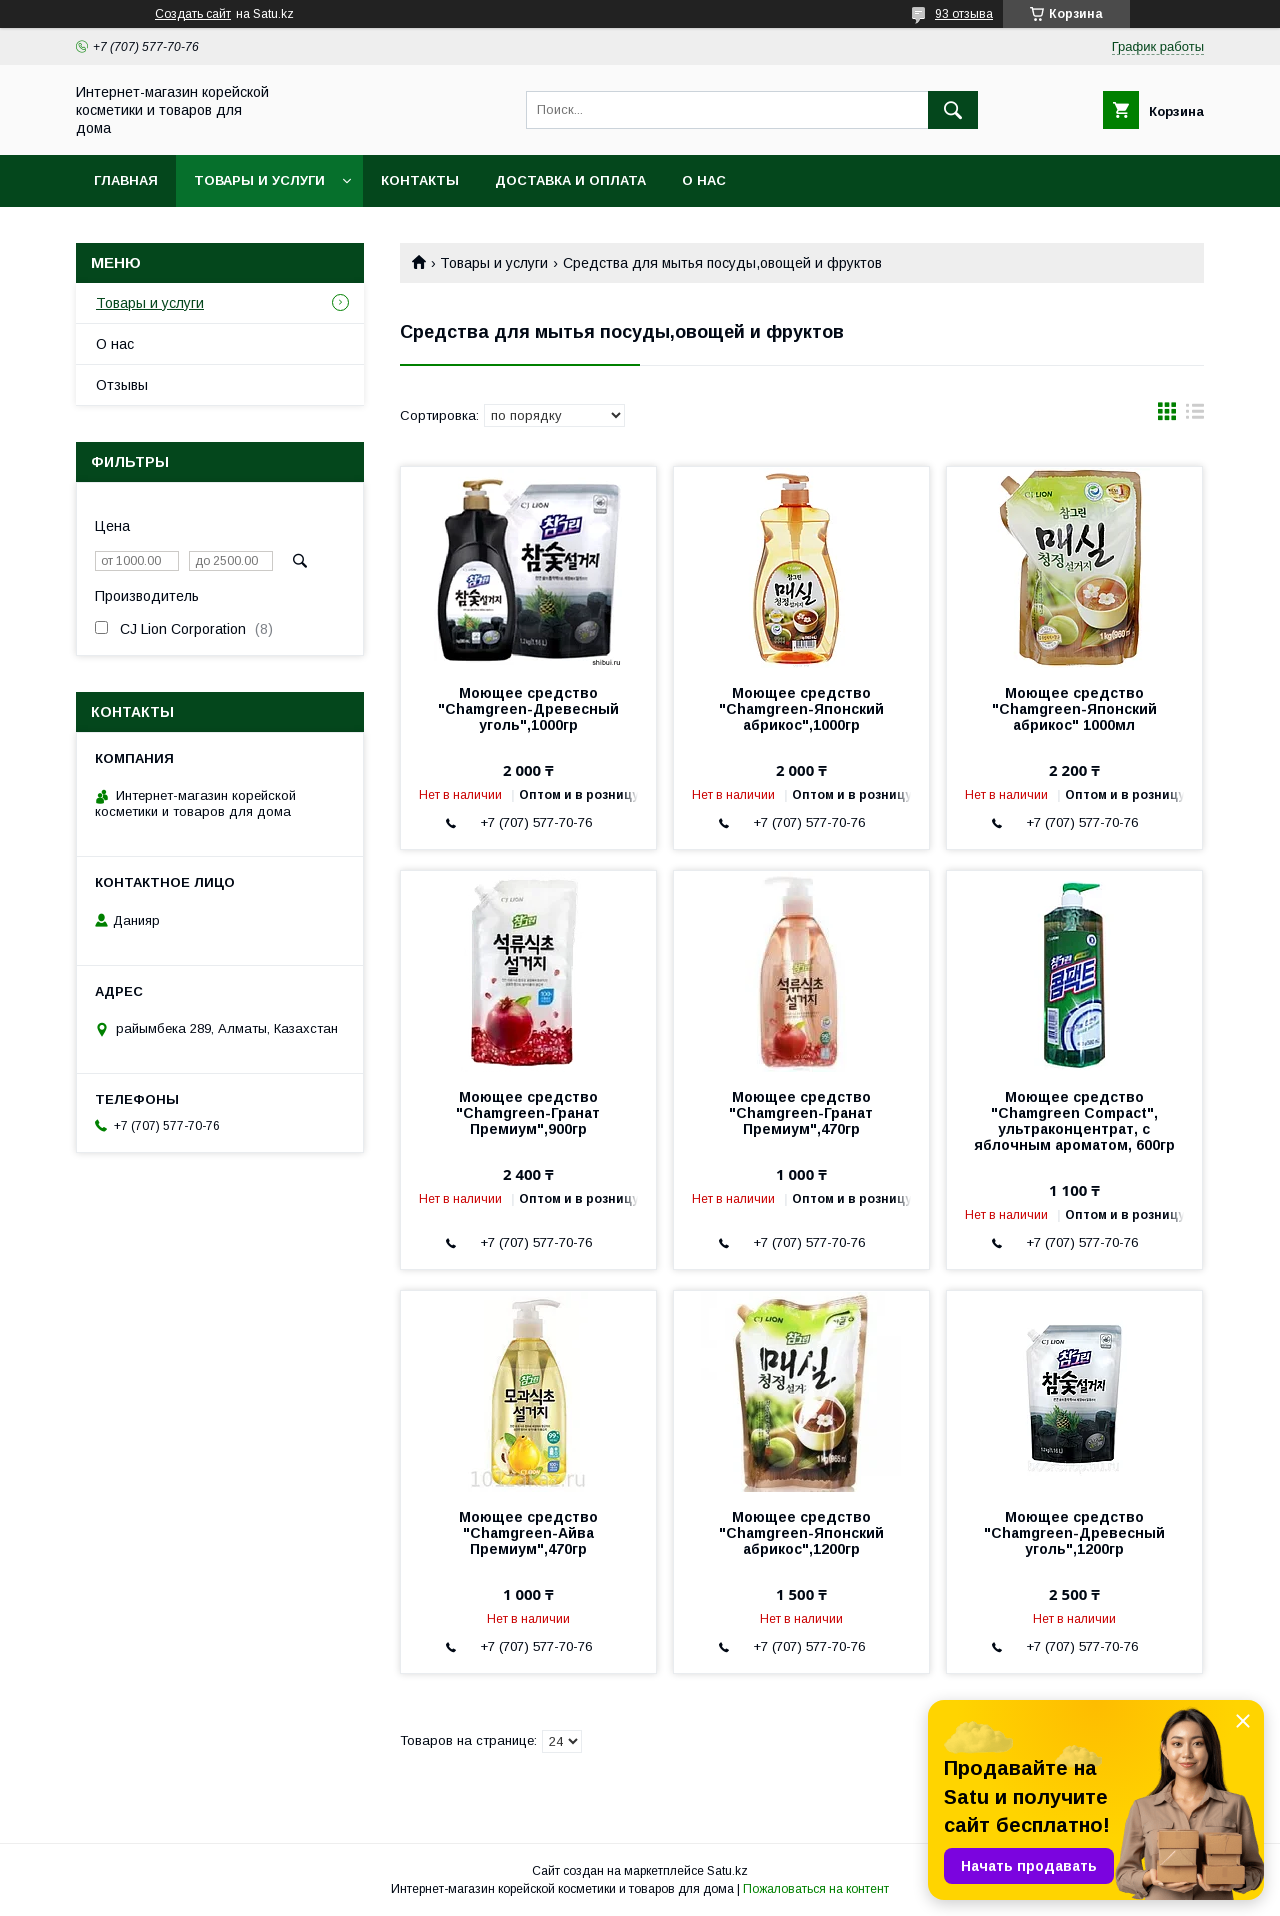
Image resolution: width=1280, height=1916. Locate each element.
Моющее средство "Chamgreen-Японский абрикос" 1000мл (1074, 709)
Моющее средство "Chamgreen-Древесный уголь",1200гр (1074, 1533)
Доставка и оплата (570, 180)
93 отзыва (964, 14)
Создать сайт (193, 14)
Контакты (420, 180)
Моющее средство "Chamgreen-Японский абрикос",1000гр (801, 709)
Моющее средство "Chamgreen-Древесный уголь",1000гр (528, 709)
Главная (126, 180)
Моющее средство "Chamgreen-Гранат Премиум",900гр (528, 1113)
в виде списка (1195, 416)
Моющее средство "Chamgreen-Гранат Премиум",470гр (801, 1113)
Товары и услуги (259, 180)
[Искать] (953, 110)
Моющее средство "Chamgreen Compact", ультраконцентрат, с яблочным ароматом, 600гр (1074, 1121)
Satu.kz (727, 1871)
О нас (704, 180)
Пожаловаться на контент (816, 1889)
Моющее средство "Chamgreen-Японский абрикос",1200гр (801, 1533)
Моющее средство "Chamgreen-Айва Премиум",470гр (528, 1533)
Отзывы (122, 385)
